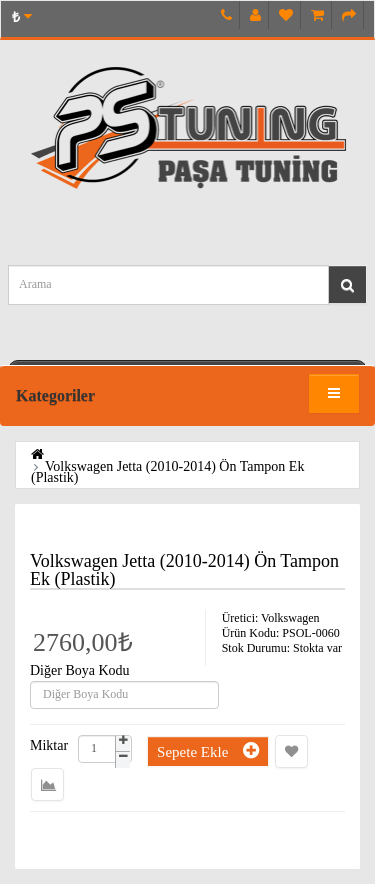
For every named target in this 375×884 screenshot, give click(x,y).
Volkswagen (290, 618)
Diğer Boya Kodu (80, 671)
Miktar (49, 746)
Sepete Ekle (208, 750)
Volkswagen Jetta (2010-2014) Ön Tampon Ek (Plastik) (167, 472)
